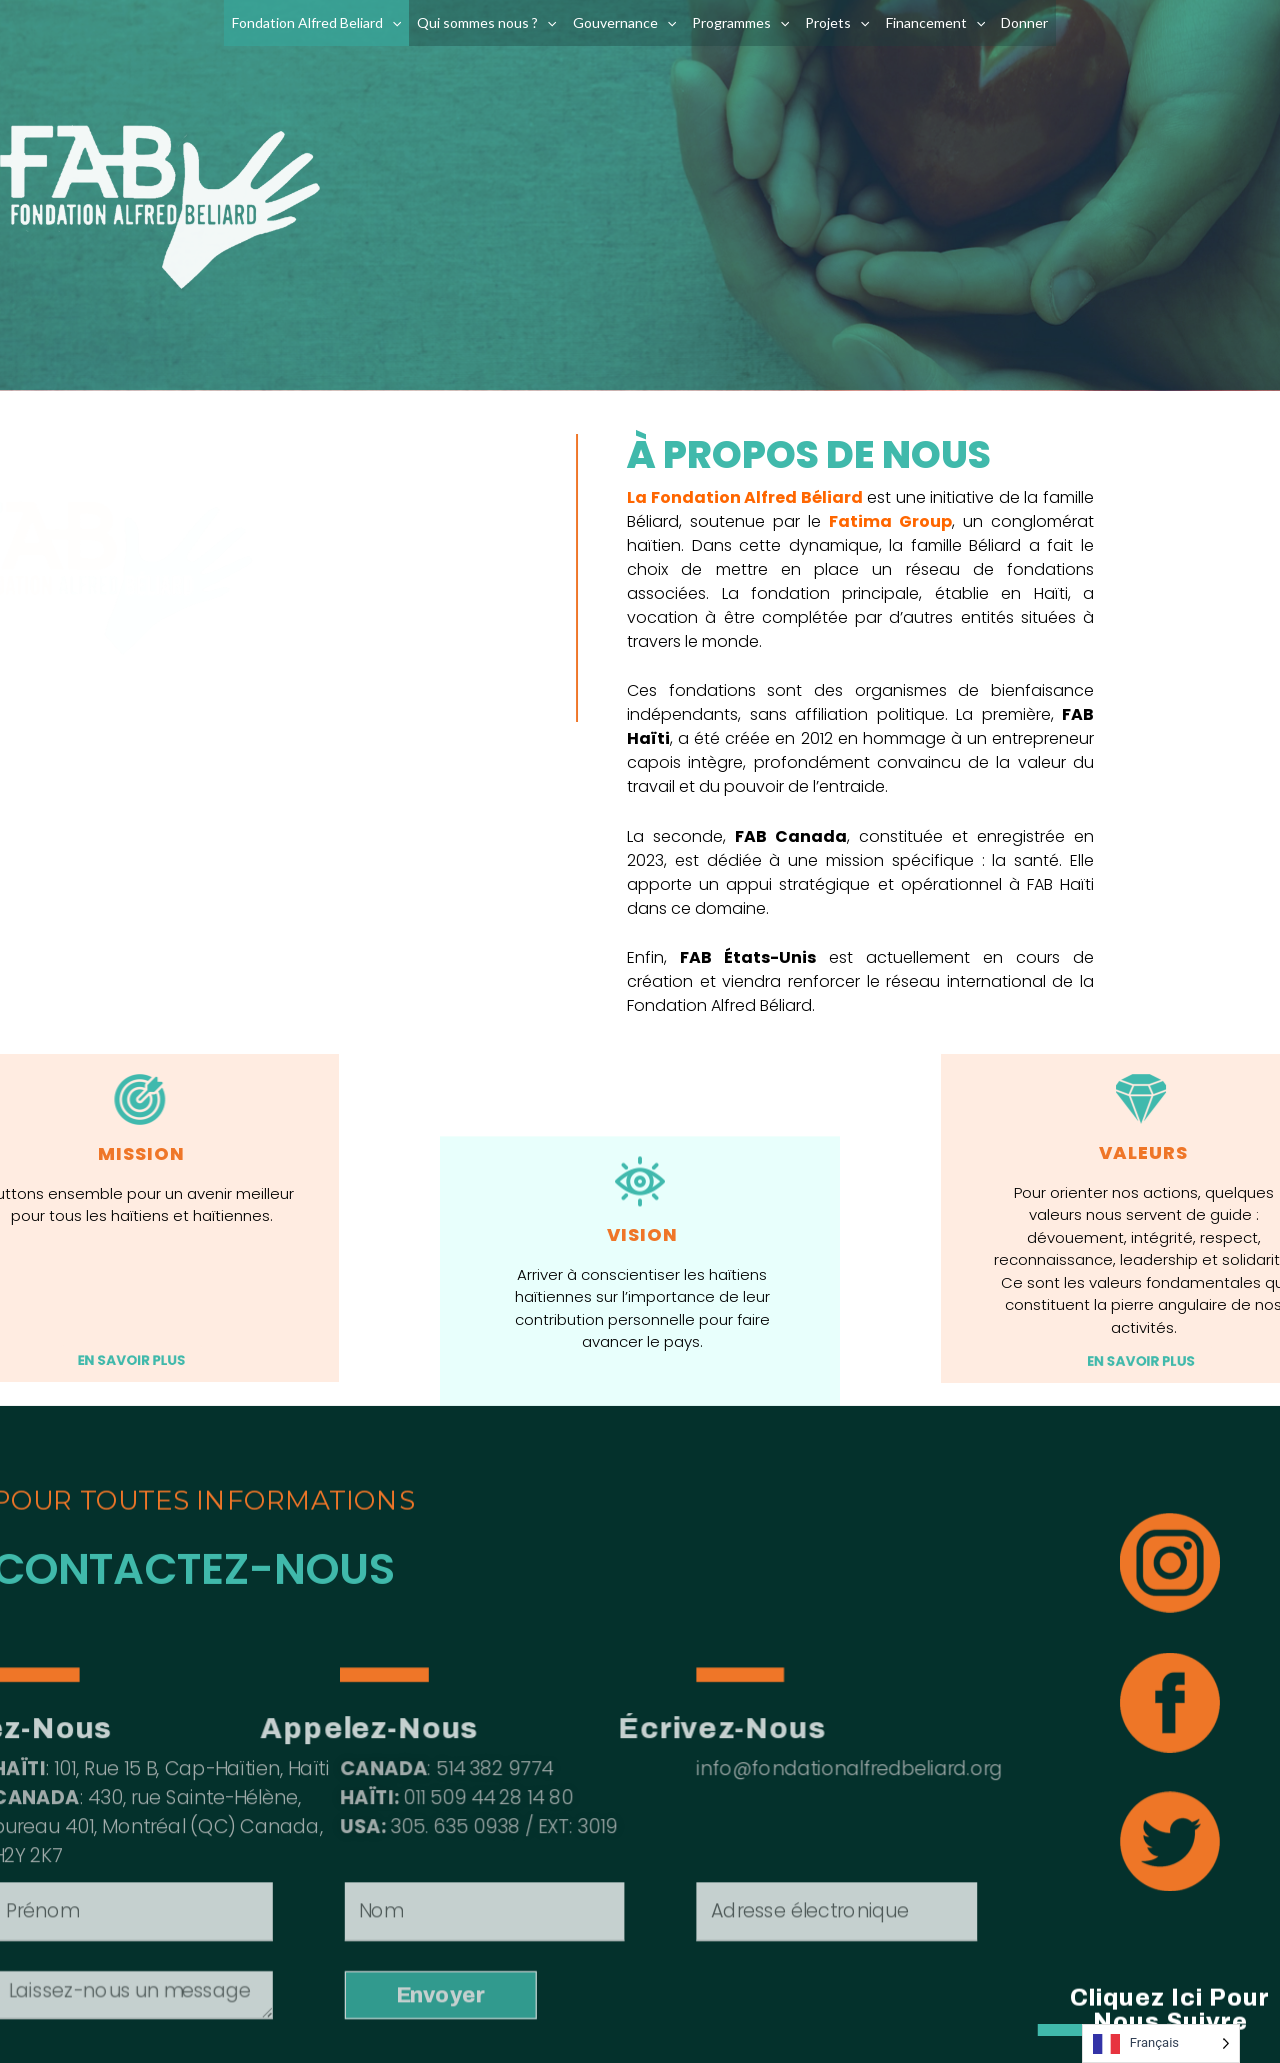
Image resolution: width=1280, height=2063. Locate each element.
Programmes (740, 23)
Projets (837, 23)
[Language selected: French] (1161, 2043)
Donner (1024, 22)
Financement (935, 23)
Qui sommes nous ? (486, 23)
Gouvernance (624, 23)
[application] (392, 23)
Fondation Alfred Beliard (316, 23)
